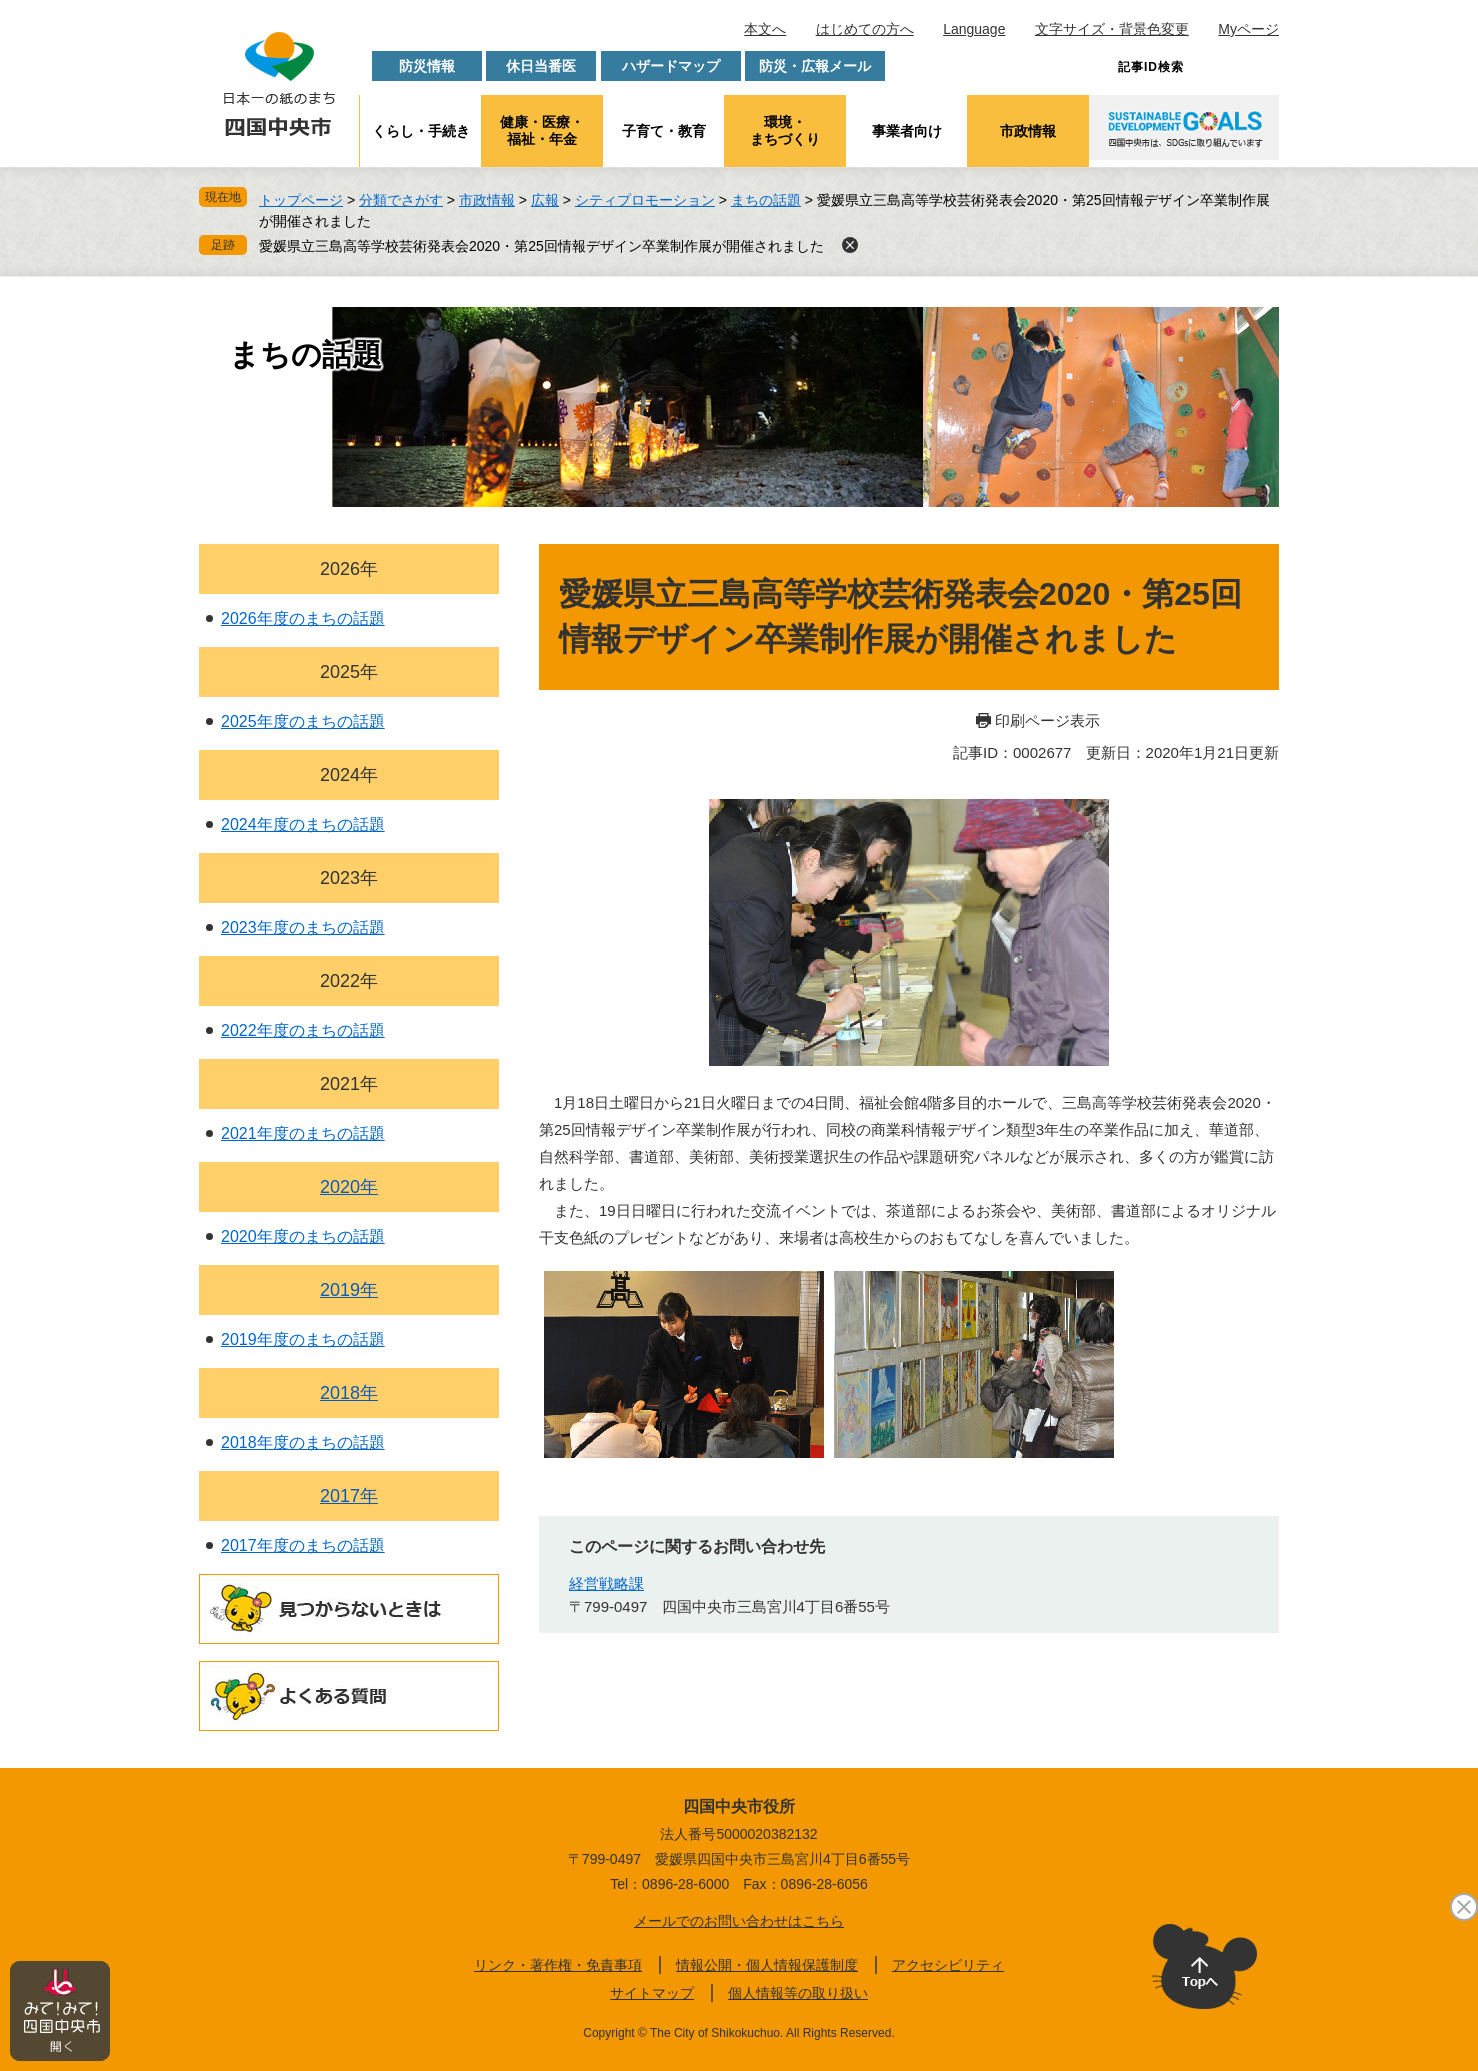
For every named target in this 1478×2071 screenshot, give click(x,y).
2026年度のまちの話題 (303, 618)
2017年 (349, 1496)
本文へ (765, 29)
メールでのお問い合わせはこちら (739, 1921)
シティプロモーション (645, 200)
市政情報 (1028, 131)
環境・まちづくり (785, 130)
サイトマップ (652, 1993)
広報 (545, 200)
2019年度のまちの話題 (303, 1339)
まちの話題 (766, 200)
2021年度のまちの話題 (303, 1133)
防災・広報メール (815, 66)
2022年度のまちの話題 (303, 1030)
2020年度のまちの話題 (303, 1236)
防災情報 (427, 66)
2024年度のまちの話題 (303, 824)
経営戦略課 (606, 1583)
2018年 (349, 1393)
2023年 (349, 878)
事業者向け (907, 131)
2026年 (349, 569)
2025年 (349, 672)
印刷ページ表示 (1047, 720)
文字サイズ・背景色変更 (1112, 29)
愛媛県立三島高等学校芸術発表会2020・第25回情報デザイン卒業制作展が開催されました (541, 246)
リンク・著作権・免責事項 (558, 1965)
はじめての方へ (865, 29)
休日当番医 (541, 66)
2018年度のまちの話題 (303, 1442)
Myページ (1248, 29)
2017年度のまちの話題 (303, 1545)
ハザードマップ (671, 66)
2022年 (349, 981)
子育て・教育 (664, 131)
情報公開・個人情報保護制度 (767, 1965)
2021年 (349, 1084)
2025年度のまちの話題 (303, 721)
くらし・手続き (421, 131)
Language (974, 29)
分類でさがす (401, 200)
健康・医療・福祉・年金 (542, 130)
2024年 (349, 775)
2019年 (349, 1290)
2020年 (349, 1187)
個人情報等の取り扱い (798, 1993)
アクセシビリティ (948, 1965)
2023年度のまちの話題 (303, 927)
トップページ (301, 200)
